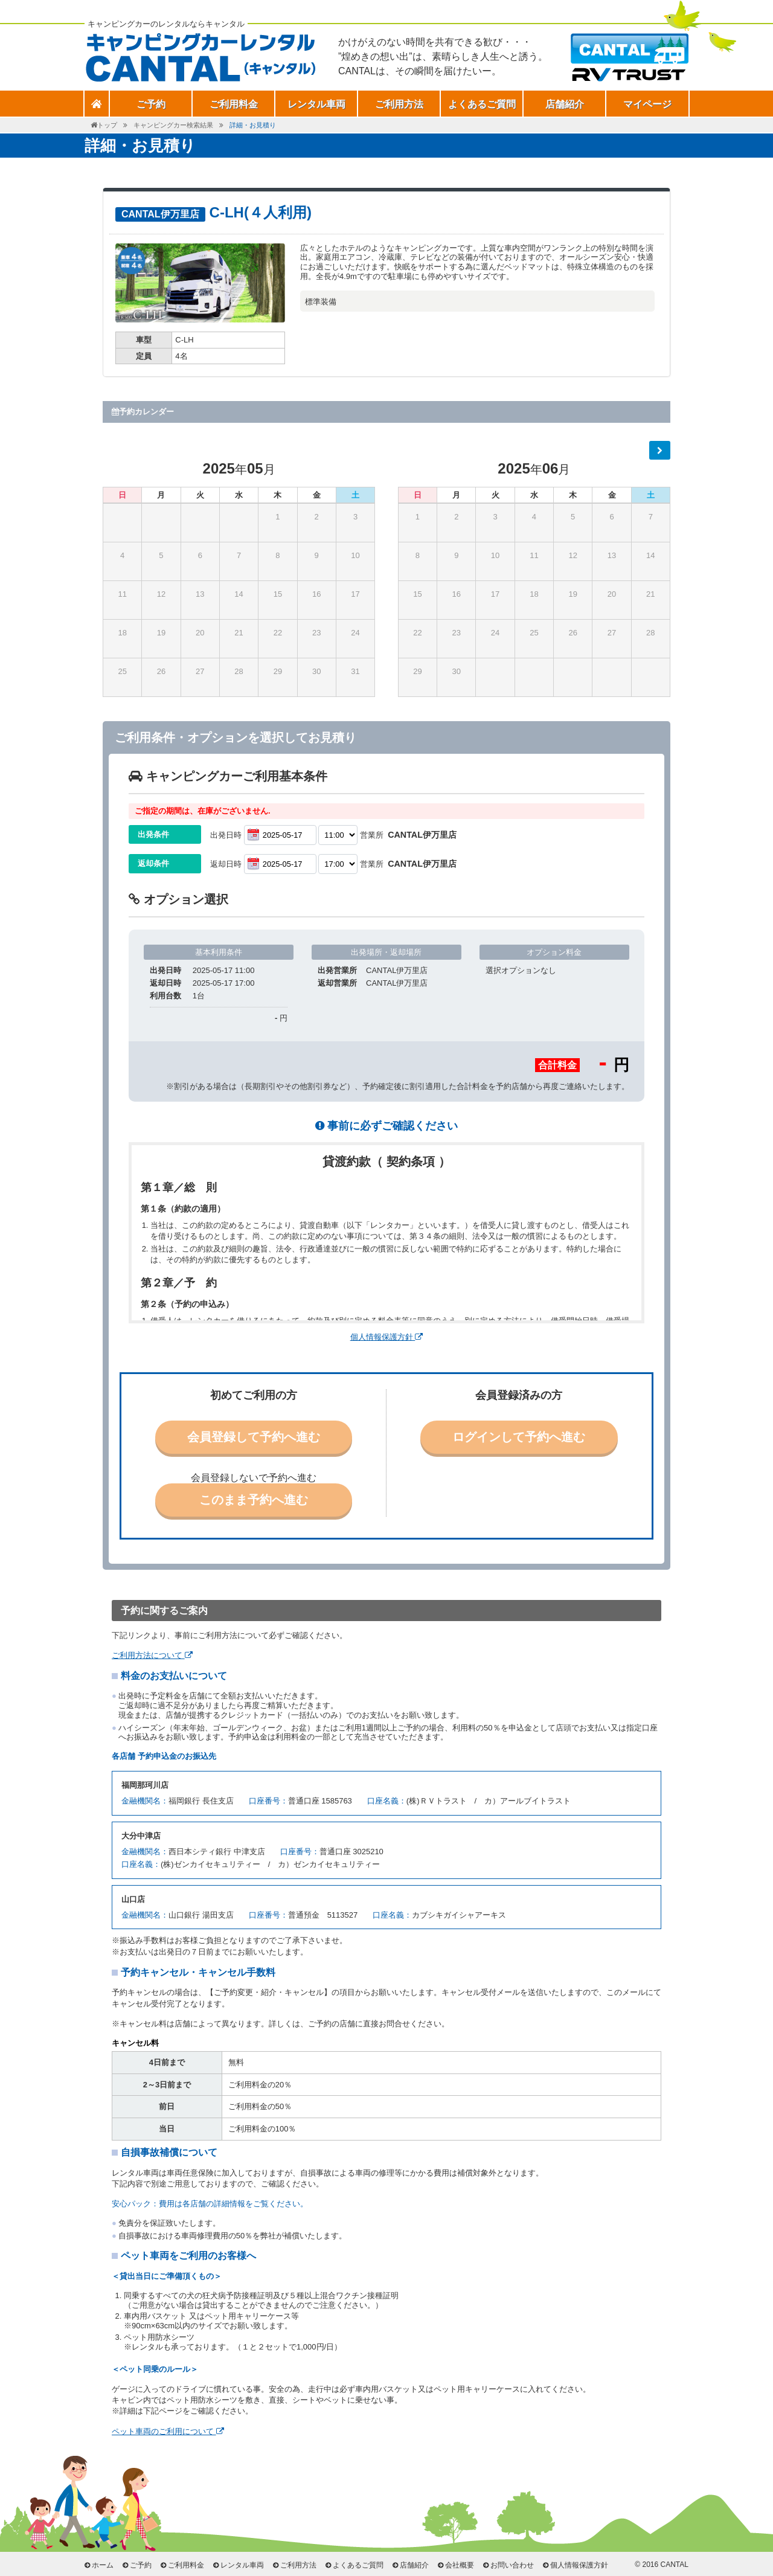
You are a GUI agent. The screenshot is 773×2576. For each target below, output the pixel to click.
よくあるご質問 (482, 104)
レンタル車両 (316, 104)
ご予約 (141, 2565)
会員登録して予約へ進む (253, 1437)
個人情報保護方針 (386, 1336)
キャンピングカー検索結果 (173, 125)
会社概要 (459, 2565)
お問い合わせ (512, 2565)
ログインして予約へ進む (518, 1437)
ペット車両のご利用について (168, 2431)
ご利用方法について (152, 1655)
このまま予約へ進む (253, 1499)
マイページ (647, 104)
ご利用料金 (234, 104)
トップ (107, 125)
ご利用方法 (399, 104)
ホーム (103, 2565)
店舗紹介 (564, 104)
